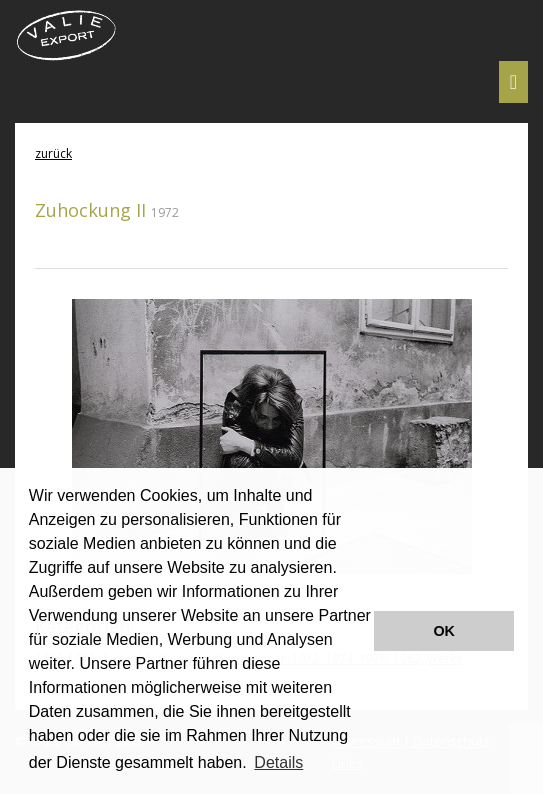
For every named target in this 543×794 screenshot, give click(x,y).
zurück (53, 153)
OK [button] (444, 631)
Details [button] (278, 762)
